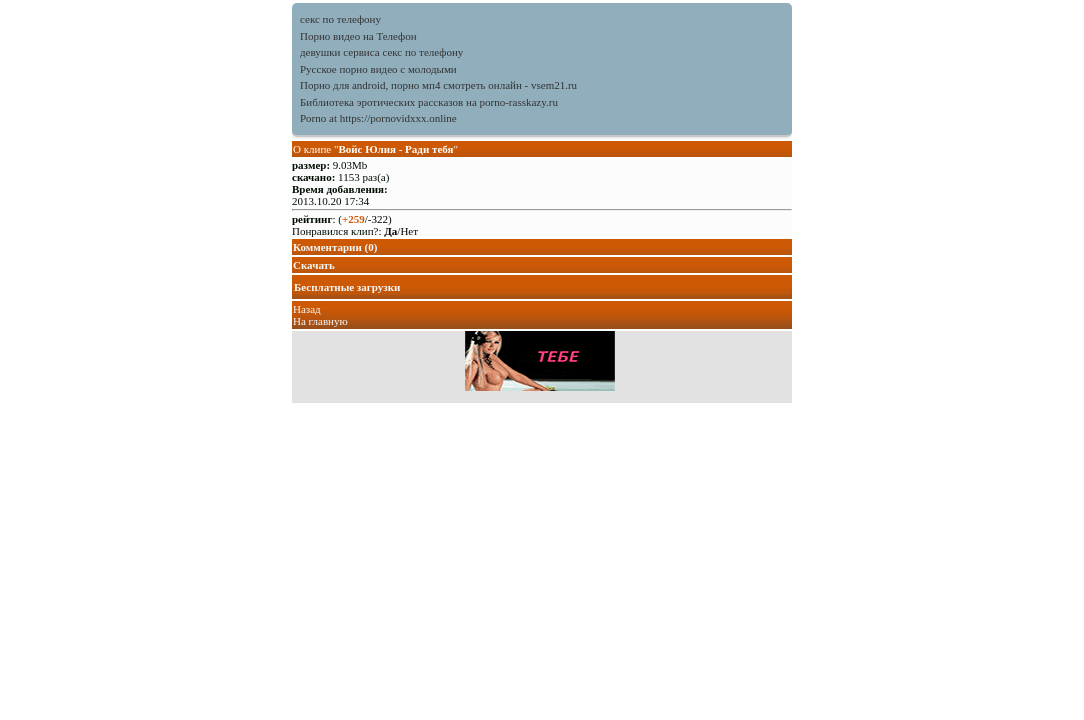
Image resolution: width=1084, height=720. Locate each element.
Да (390, 231)
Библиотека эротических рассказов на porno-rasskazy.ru (429, 102)
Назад (307, 309)
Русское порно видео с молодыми (378, 69)
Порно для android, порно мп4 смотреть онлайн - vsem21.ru (438, 85)
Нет (409, 231)
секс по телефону (340, 19)
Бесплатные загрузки (347, 287)
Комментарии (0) (335, 247)
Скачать (314, 265)
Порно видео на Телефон (358, 36)
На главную (320, 321)
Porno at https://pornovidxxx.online (378, 118)
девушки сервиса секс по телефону (381, 52)
